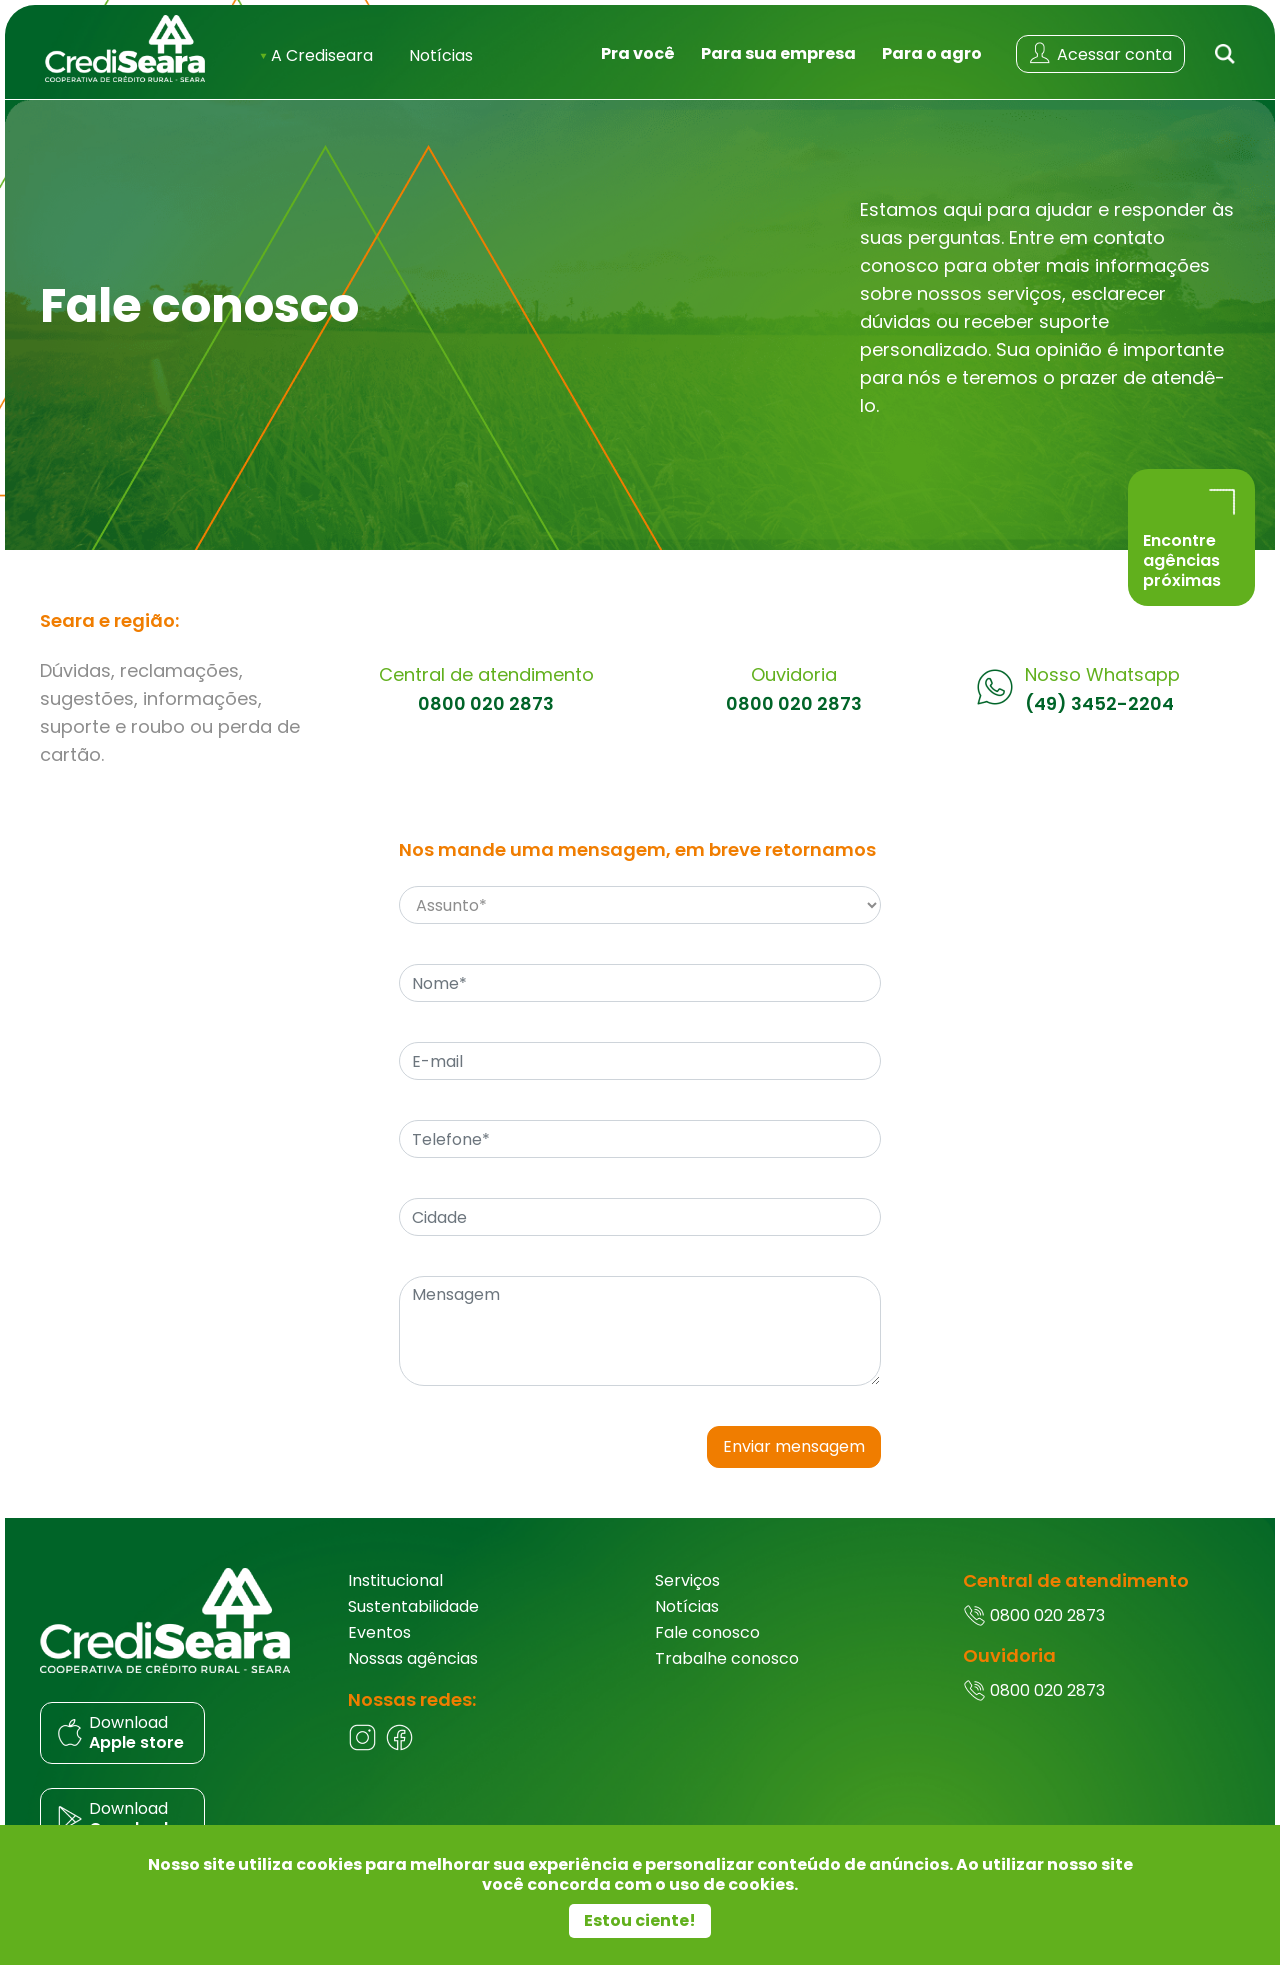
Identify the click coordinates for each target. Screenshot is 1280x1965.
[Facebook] (399, 1746)
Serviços (687, 1580)
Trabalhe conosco (727, 1658)
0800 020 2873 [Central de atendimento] (486, 704)
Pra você (638, 53)
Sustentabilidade (413, 1606)
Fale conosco (707, 1632)
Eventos (379, 1632)
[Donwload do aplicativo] (179, 1733)
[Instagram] (362, 1746)
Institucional (395, 1580)
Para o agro (932, 53)
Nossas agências (413, 1658)
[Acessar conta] (1100, 54)
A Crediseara (316, 55)
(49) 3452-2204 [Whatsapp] (1099, 704)
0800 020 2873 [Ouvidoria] (794, 704)
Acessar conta (1099, 53)
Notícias (441, 55)
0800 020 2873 (1034, 1615)
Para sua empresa (778, 53)
